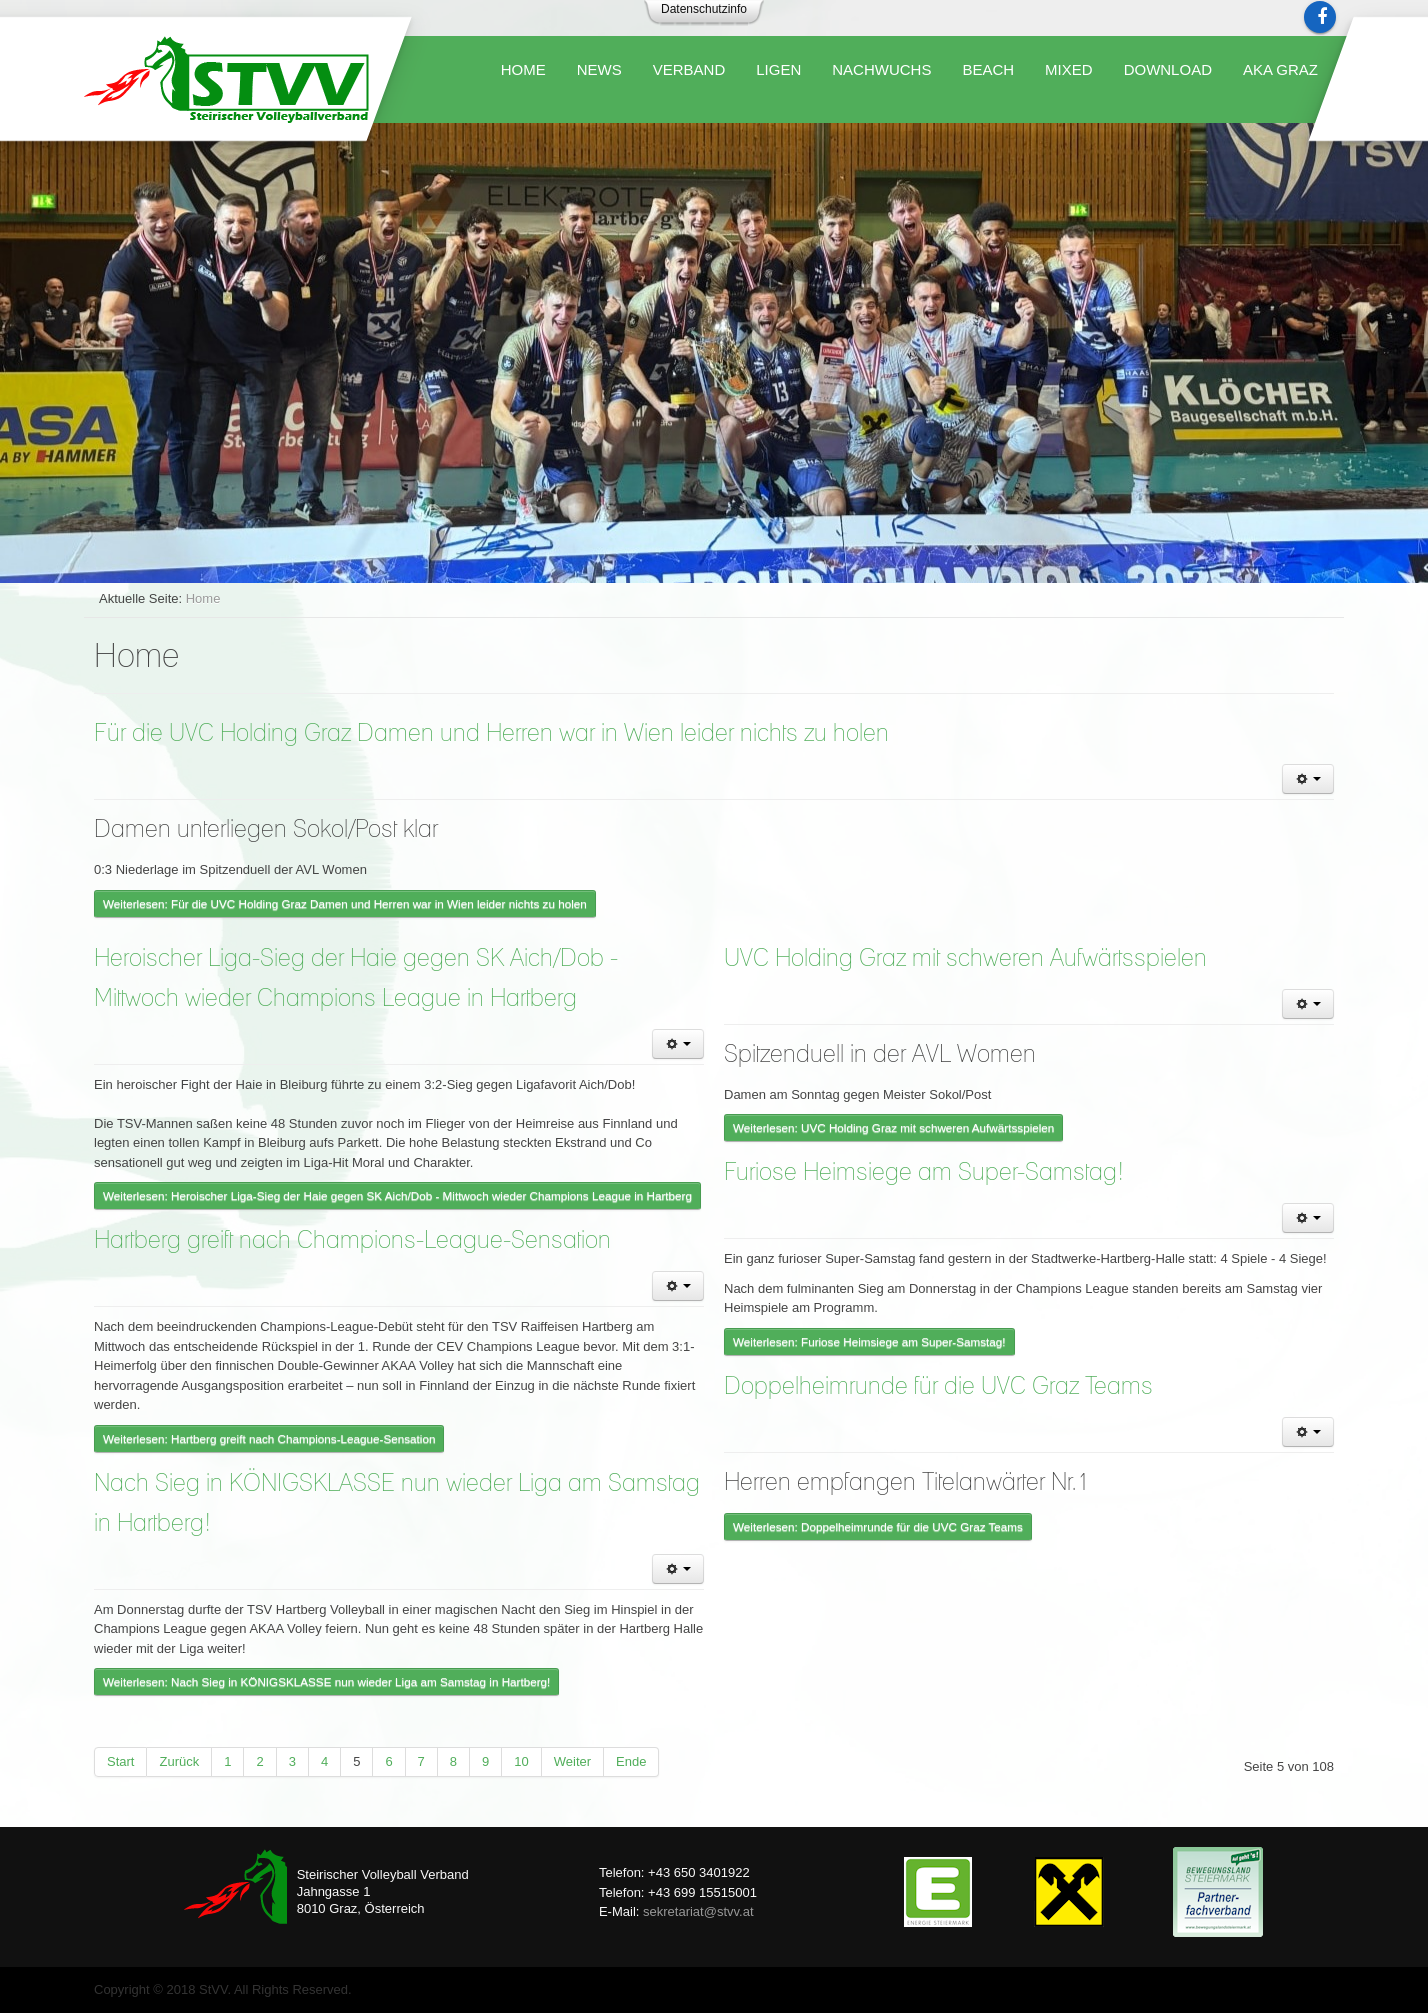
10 (521, 1761)
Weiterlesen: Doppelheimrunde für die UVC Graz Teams (878, 1526)
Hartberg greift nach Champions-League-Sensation (352, 1241)
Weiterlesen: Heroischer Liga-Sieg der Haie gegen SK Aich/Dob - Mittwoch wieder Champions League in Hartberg (397, 1195)
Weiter (572, 1761)
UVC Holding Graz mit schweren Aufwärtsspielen (965, 959)
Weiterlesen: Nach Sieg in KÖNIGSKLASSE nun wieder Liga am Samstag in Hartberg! (326, 1681)
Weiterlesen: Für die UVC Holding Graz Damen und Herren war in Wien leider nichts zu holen (345, 903)
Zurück (179, 1761)
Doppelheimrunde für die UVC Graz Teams (938, 1387)
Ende (631, 1761)
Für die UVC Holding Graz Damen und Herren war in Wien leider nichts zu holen (491, 734)
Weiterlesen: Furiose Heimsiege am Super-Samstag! (869, 1341)
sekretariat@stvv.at (698, 1911)
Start (120, 1761)
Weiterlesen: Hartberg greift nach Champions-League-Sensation (269, 1438)
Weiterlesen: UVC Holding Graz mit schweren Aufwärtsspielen (893, 1127)
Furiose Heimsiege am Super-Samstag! (924, 1173)
